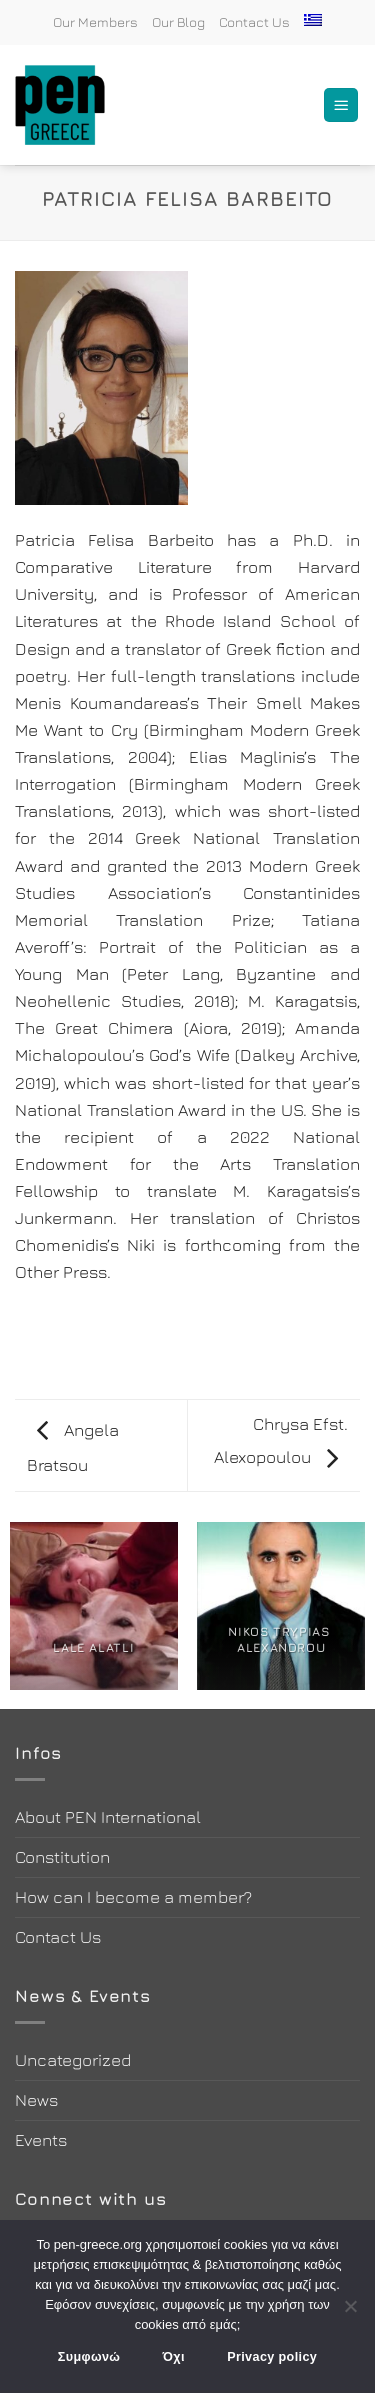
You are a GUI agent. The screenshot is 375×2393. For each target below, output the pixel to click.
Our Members (95, 22)
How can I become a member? (133, 1897)
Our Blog (178, 22)
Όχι (174, 2357)
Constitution (62, 1857)
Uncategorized (73, 2060)
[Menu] (341, 105)
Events (41, 2140)
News (36, 2100)
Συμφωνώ (89, 2357)
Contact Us (254, 22)
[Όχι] (350, 2312)
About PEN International (108, 1817)
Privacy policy (272, 2357)
